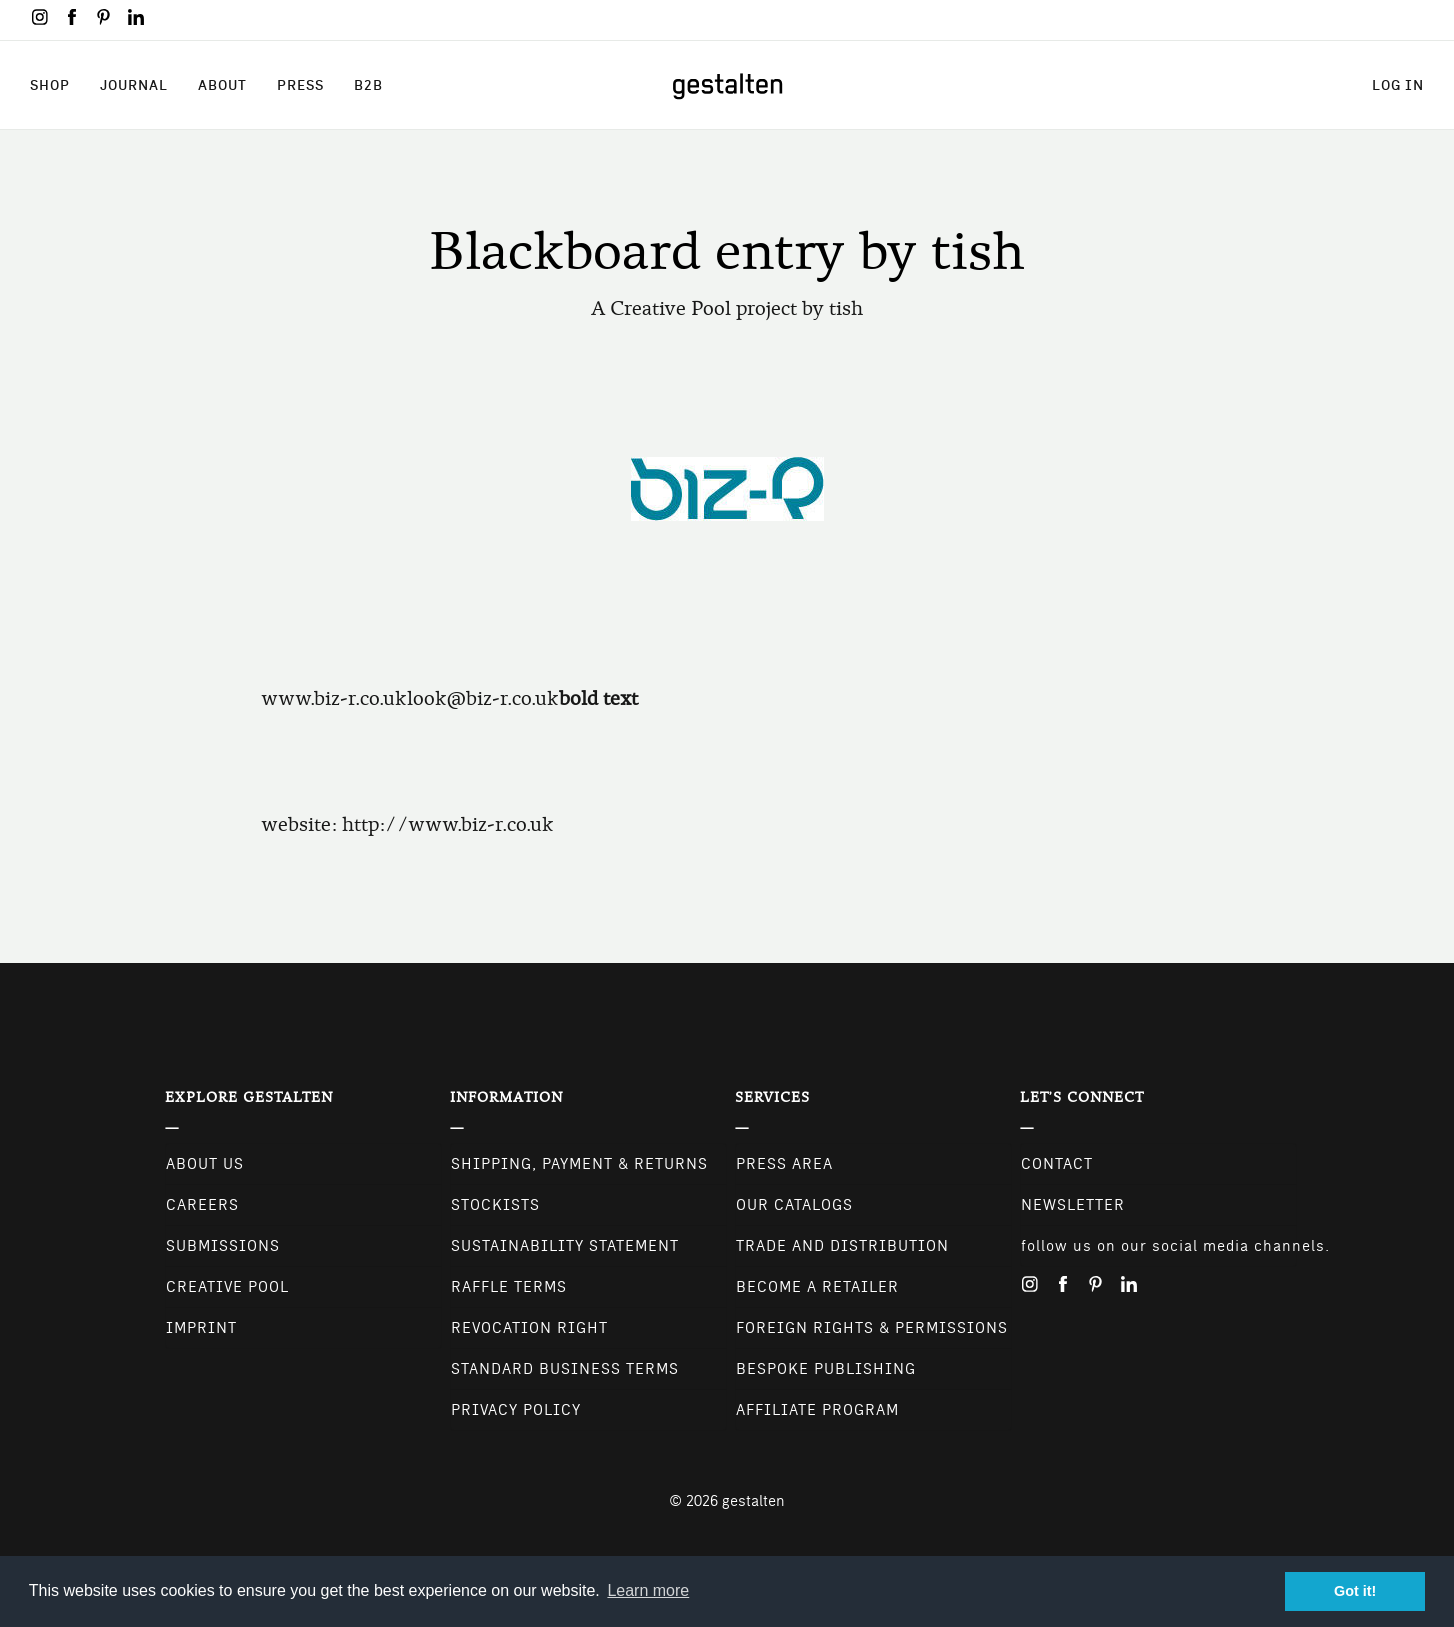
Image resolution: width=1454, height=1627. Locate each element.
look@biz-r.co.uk (483, 698)
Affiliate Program (817, 1410)
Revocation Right (529, 1328)
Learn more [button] (648, 1590)
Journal (134, 85)
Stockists (495, 1205)
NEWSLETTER (1073, 1205)
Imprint (201, 1328)
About (222, 85)
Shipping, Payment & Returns (579, 1164)
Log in (1398, 85)
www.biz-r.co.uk (334, 698)
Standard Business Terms (565, 1369)
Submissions (223, 1246)
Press (300, 85)
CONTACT (1057, 1164)
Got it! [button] (1355, 1591)
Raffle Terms (509, 1287)
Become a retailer (817, 1287)
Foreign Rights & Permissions (872, 1328)
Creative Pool (227, 1287)
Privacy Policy (516, 1410)
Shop (50, 85)
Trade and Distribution (842, 1246)
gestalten (753, 1501)
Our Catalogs (794, 1205)
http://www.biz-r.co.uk (448, 824)
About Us (205, 1164)
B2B (368, 85)
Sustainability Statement (565, 1246)
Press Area (784, 1164)
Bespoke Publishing (826, 1369)
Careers (202, 1205)
